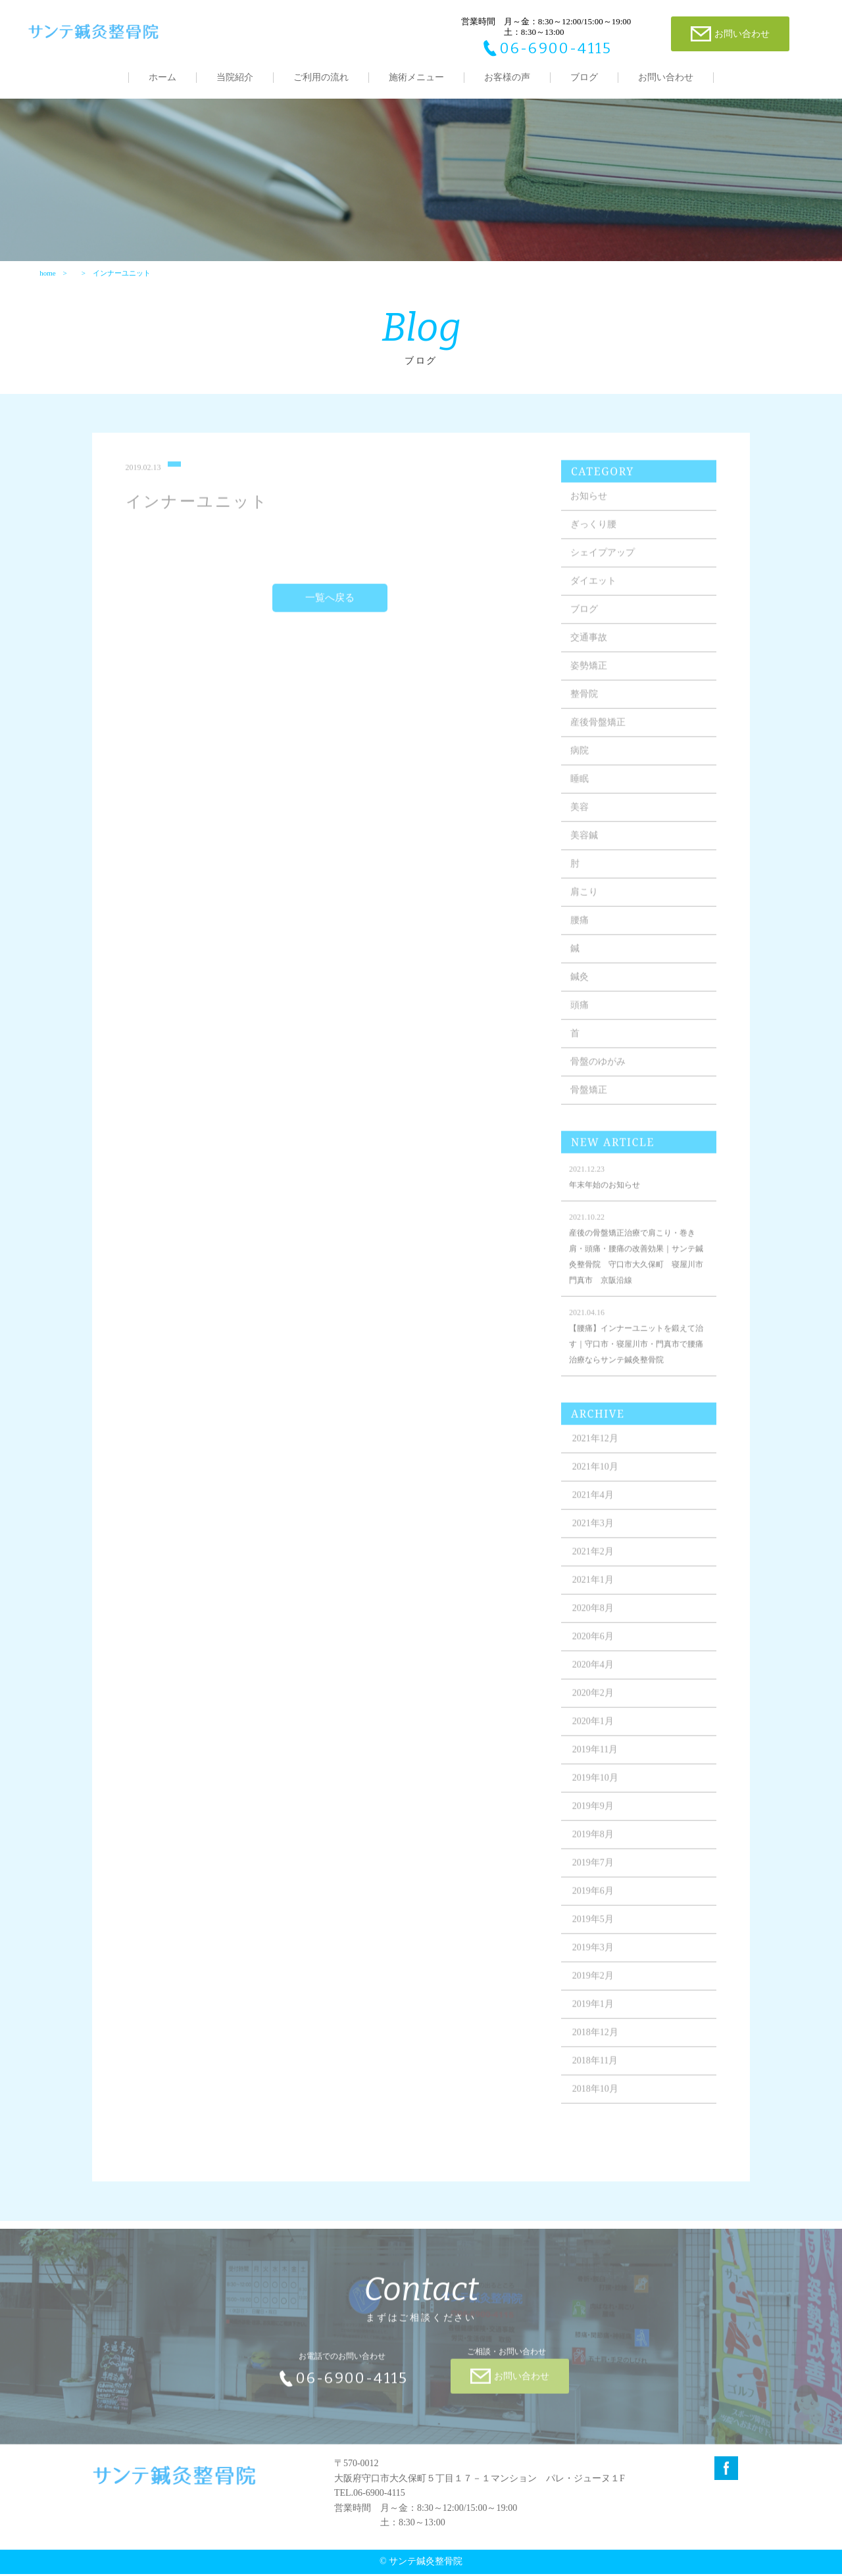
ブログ (584, 77)
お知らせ (589, 506)
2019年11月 (595, 1759)
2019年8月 (593, 1844)
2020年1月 (593, 1731)
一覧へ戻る (330, 607)
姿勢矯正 (589, 676)
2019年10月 (596, 1788)
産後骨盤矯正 (598, 732)
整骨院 (585, 704)
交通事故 (589, 647)
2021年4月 (593, 1505)
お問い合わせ (665, 77)
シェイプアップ (603, 563)
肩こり (585, 902)
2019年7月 (593, 1873)
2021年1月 (593, 1590)
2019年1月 (593, 2014)
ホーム (162, 77)
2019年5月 (593, 1929)
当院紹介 (234, 77)
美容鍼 (585, 845)
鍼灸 (580, 987)
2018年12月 (596, 2042)
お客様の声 (507, 77)
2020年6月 (593, 1646)
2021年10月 (596, 1477)
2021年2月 (593, 1562)
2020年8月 (593, 1618)
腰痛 (580, 930)
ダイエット (594, 591)
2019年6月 (593, 1901)
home (47, 274)
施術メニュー (416, 77)
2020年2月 (593, 1703)
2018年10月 (596, 2099)
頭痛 (580, 1015)
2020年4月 (593, 1675)
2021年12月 (596, 1448)
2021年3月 (593, 1533)
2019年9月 (593, 1816)
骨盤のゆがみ (598, 1072)
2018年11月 (595, 2071)
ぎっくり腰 (594, 534)
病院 (580, 761)
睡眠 (580, 789)
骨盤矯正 (589, 1100)
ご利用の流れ (321, 77)
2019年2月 (593, 1986)
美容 (580, 817)
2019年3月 (593, 1957)
